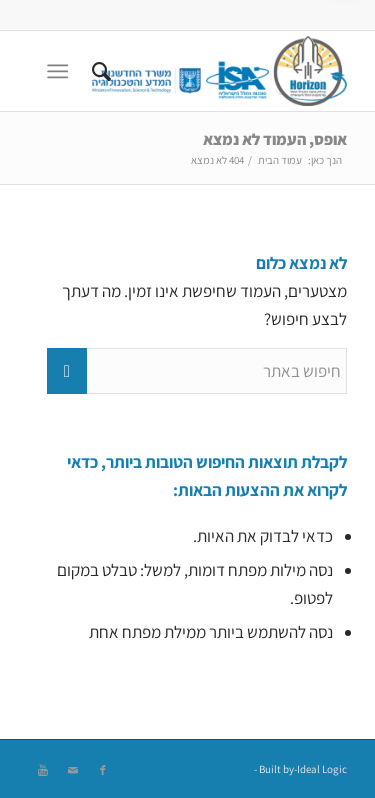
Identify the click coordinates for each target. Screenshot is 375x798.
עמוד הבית (280, 160)
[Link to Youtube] (43, 770)
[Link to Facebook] (103, 770)
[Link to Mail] (73, 770)
